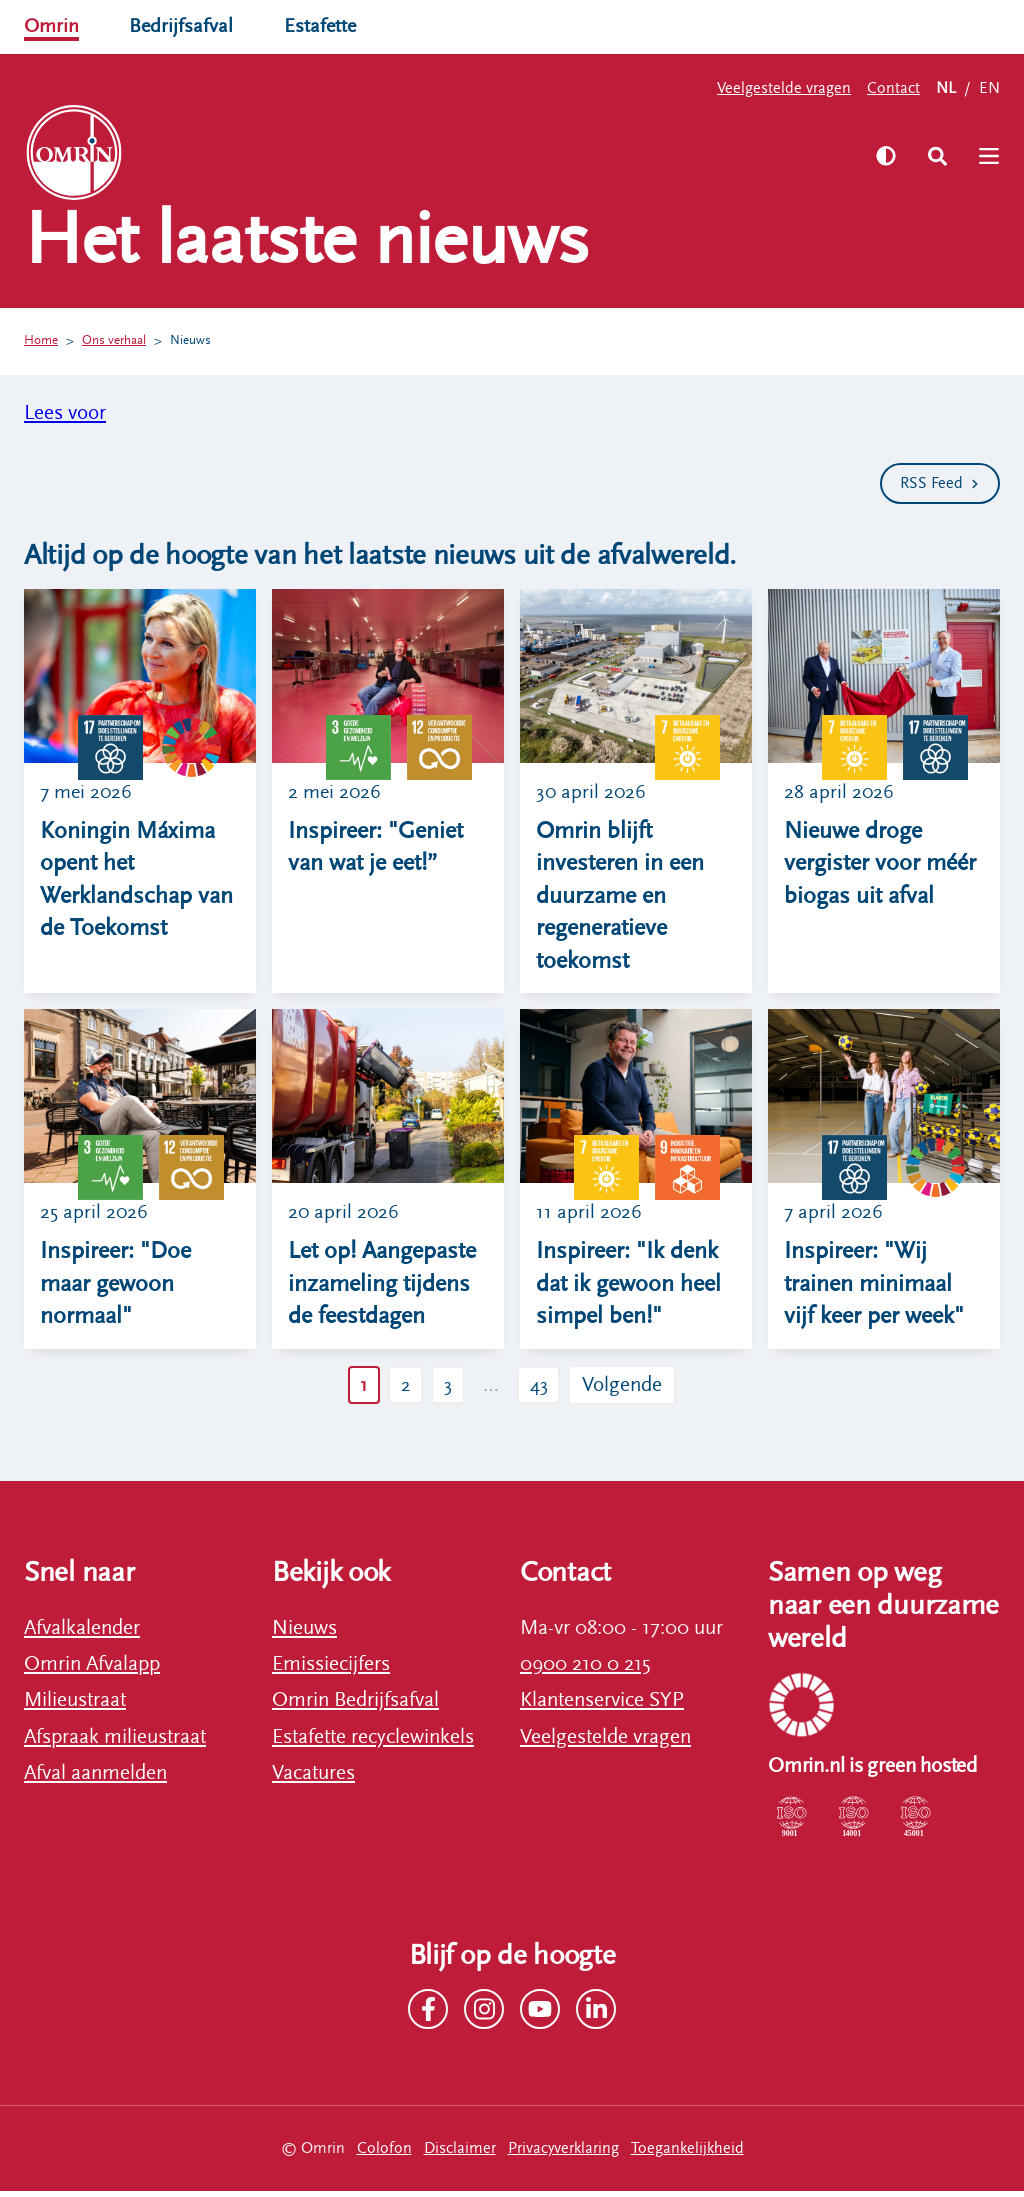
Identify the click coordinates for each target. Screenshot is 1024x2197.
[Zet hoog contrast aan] (881, 156)
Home (42, 341)
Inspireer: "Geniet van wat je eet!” (375, 847)
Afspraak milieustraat (115, 1742)
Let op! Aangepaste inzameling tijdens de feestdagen (382, 1288)
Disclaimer (460, 2153)
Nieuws (203, 341)
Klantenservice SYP (602, 1706)
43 (544, 1390)
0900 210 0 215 (585, 1669)
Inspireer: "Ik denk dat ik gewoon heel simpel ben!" (628, 1288)
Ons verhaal (121, 341)
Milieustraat (75, 1706)
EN (989, 88)
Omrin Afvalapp (92, 1669)
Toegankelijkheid (687, 2153)
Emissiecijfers (331, 1669)
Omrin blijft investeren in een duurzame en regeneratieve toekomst (620, 897)
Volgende (630, 1390)
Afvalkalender (82, 1633)
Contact (893, 88)
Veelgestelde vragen (784, 88)
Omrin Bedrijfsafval (355, 1706)
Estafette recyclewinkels (373, 1742)
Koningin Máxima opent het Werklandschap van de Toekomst (136, 880)
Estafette (324, 26)
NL (946, 88)
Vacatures (313, 1778)
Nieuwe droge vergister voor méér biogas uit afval (880, 864)
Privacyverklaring (563, 2153)
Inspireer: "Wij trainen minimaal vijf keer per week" (874, 1288)
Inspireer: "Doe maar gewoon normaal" (115, 1288)
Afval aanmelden (95, 1778)
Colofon (384, 2153)
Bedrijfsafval (183, 26)
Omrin (52, 26)
